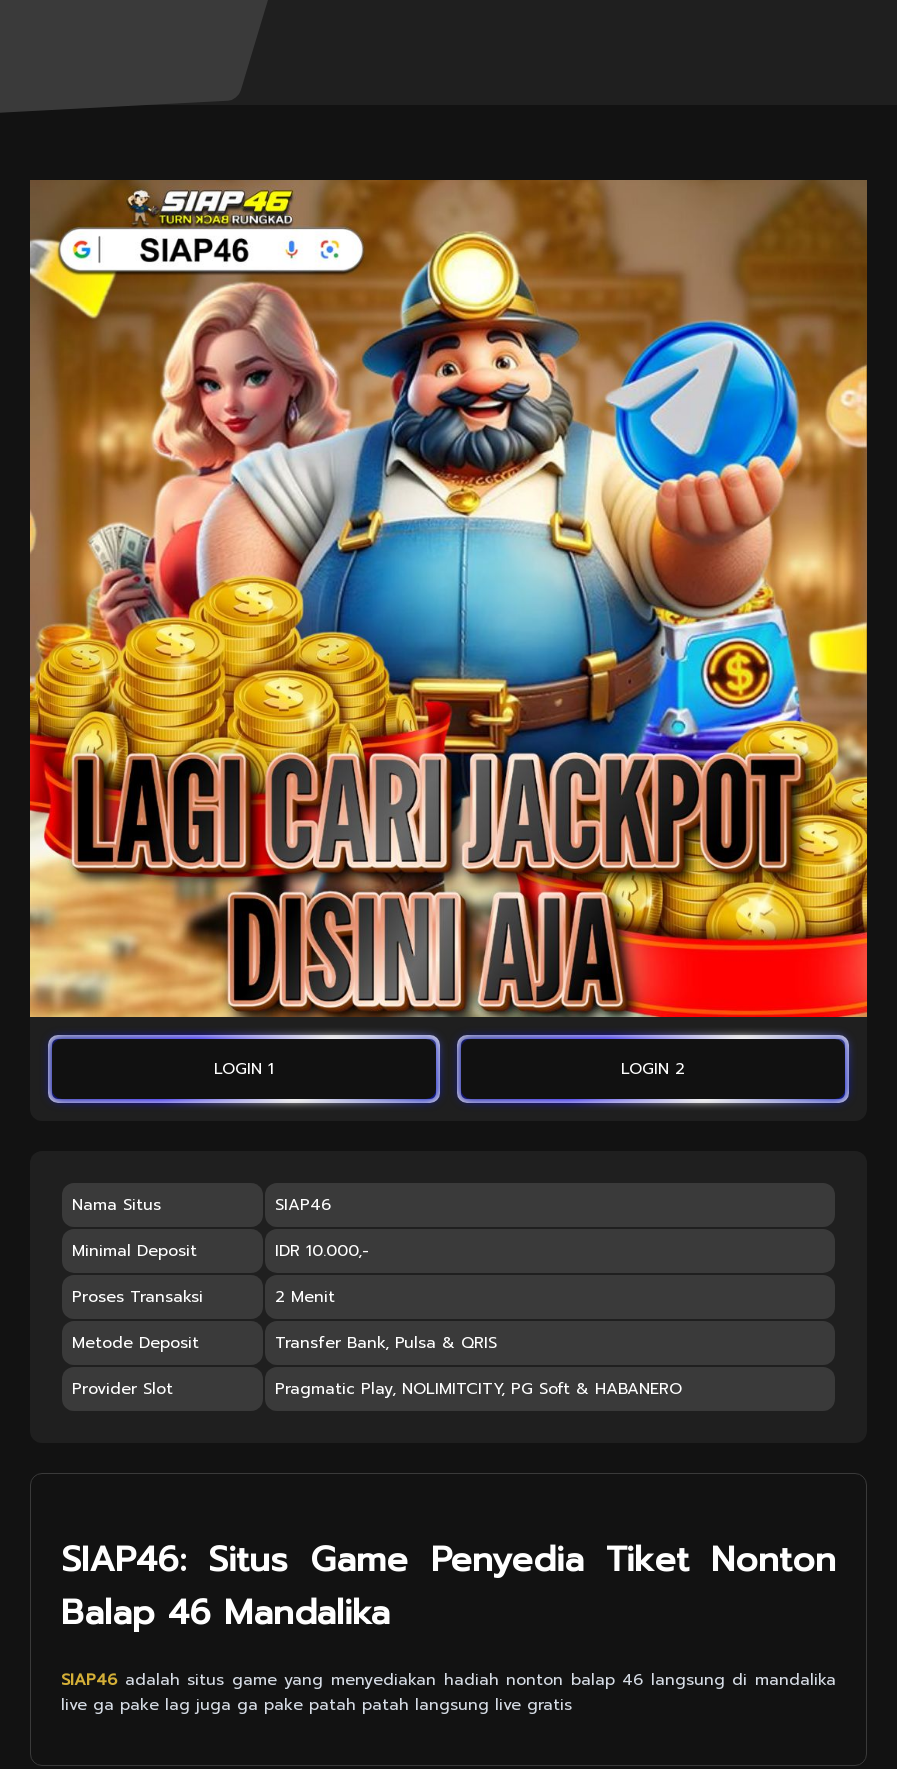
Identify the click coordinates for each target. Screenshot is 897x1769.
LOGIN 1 (244, 1069)
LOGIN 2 (653, 1069)
